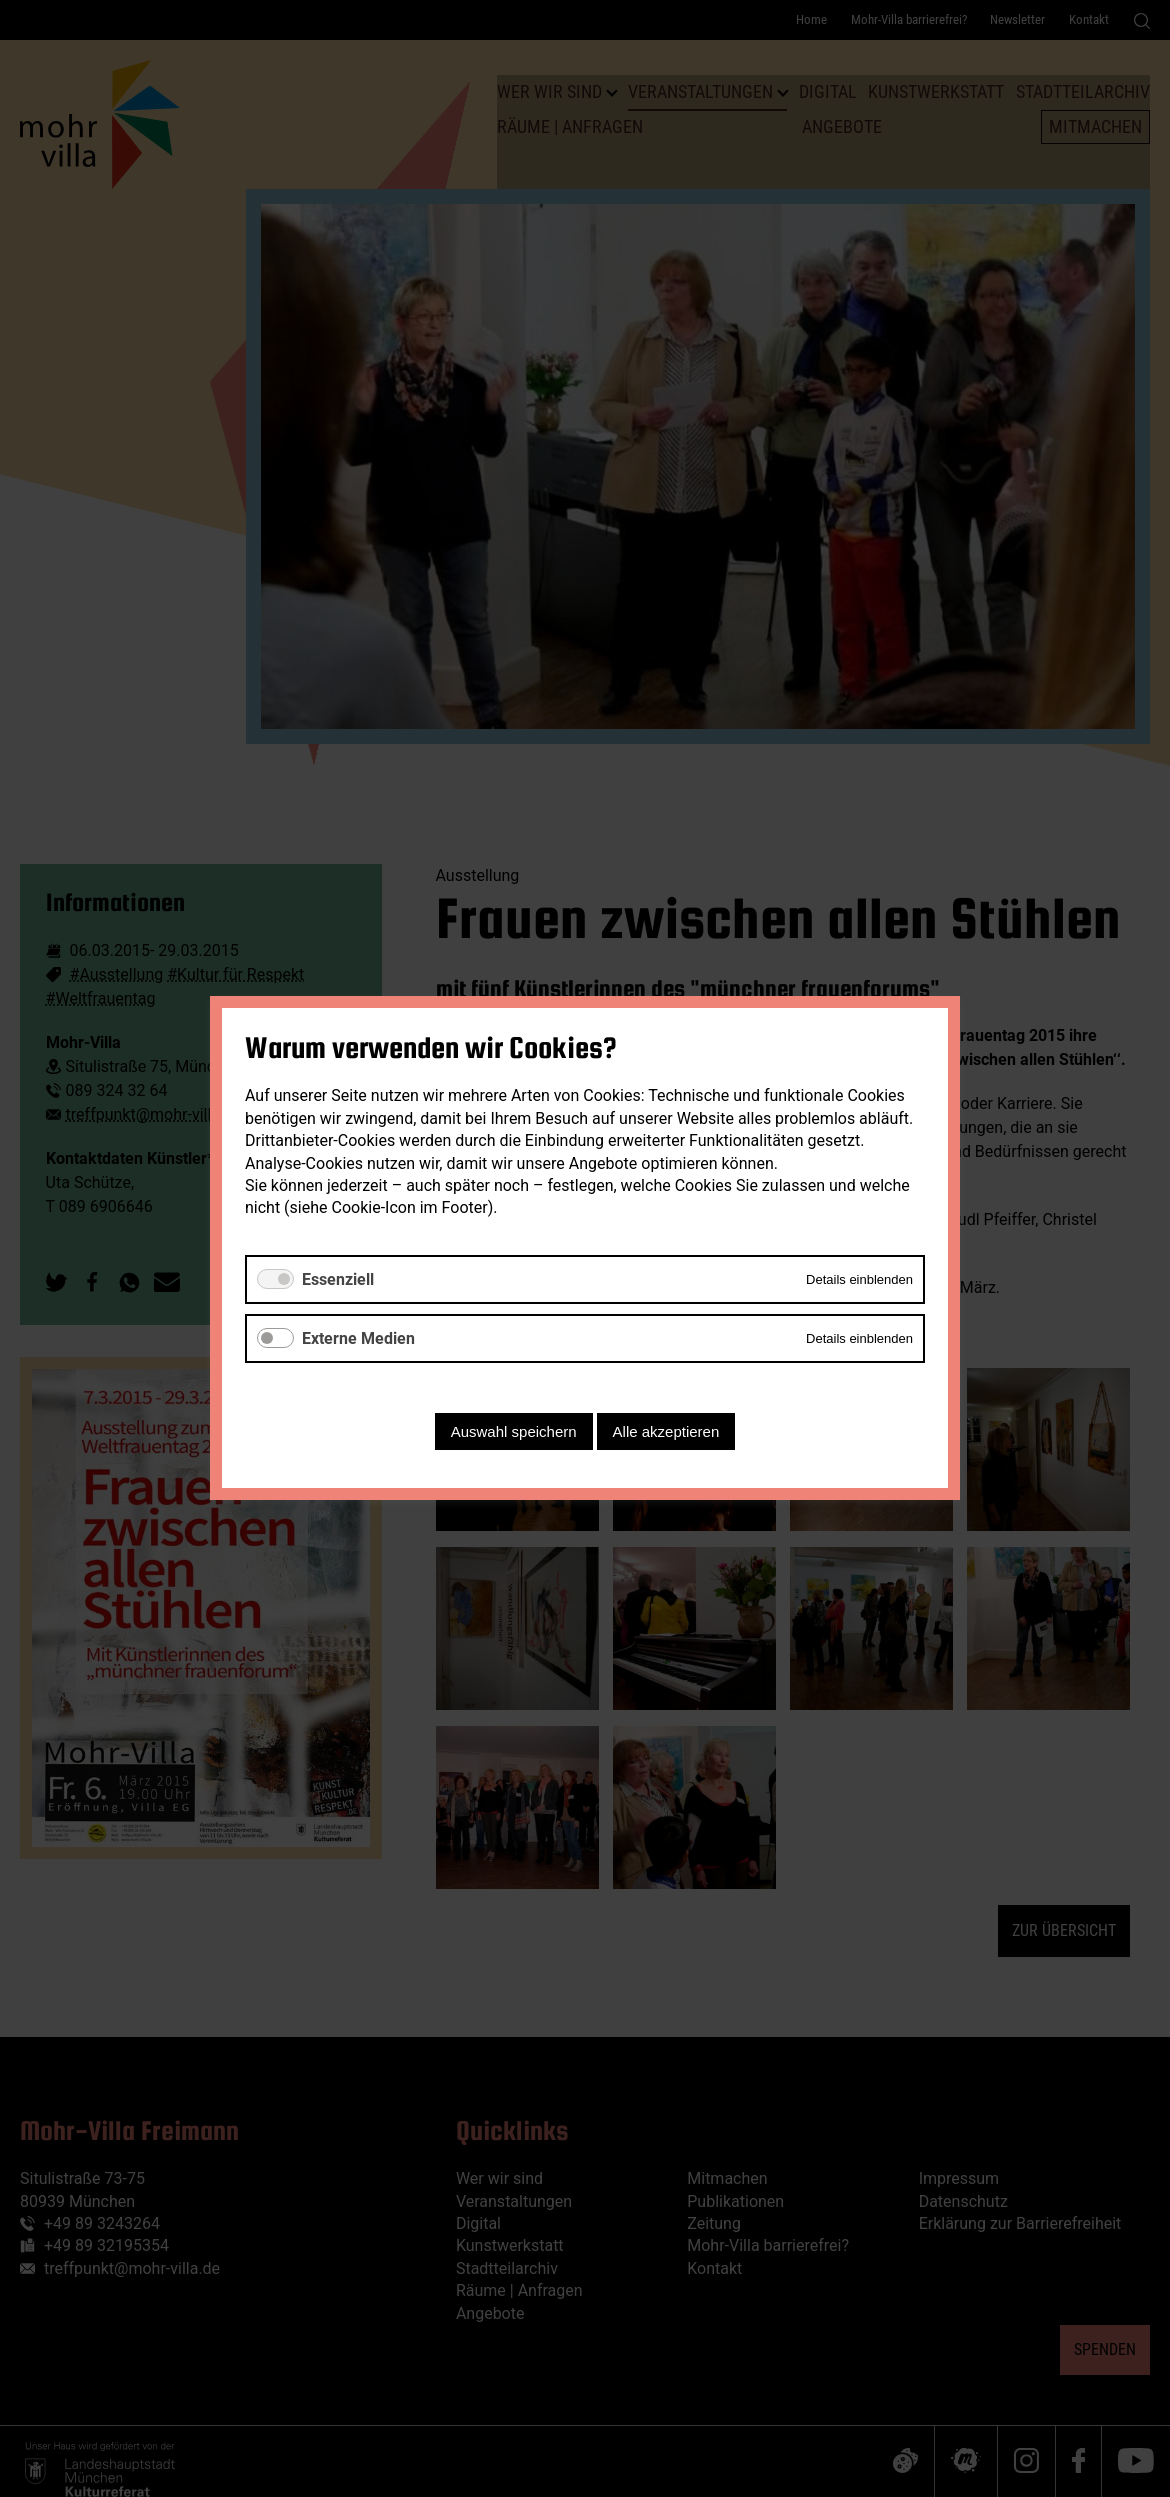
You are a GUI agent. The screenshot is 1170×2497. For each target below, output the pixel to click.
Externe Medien (358, 1338)
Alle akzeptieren (666, 1432)
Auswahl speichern (514, 1432)
